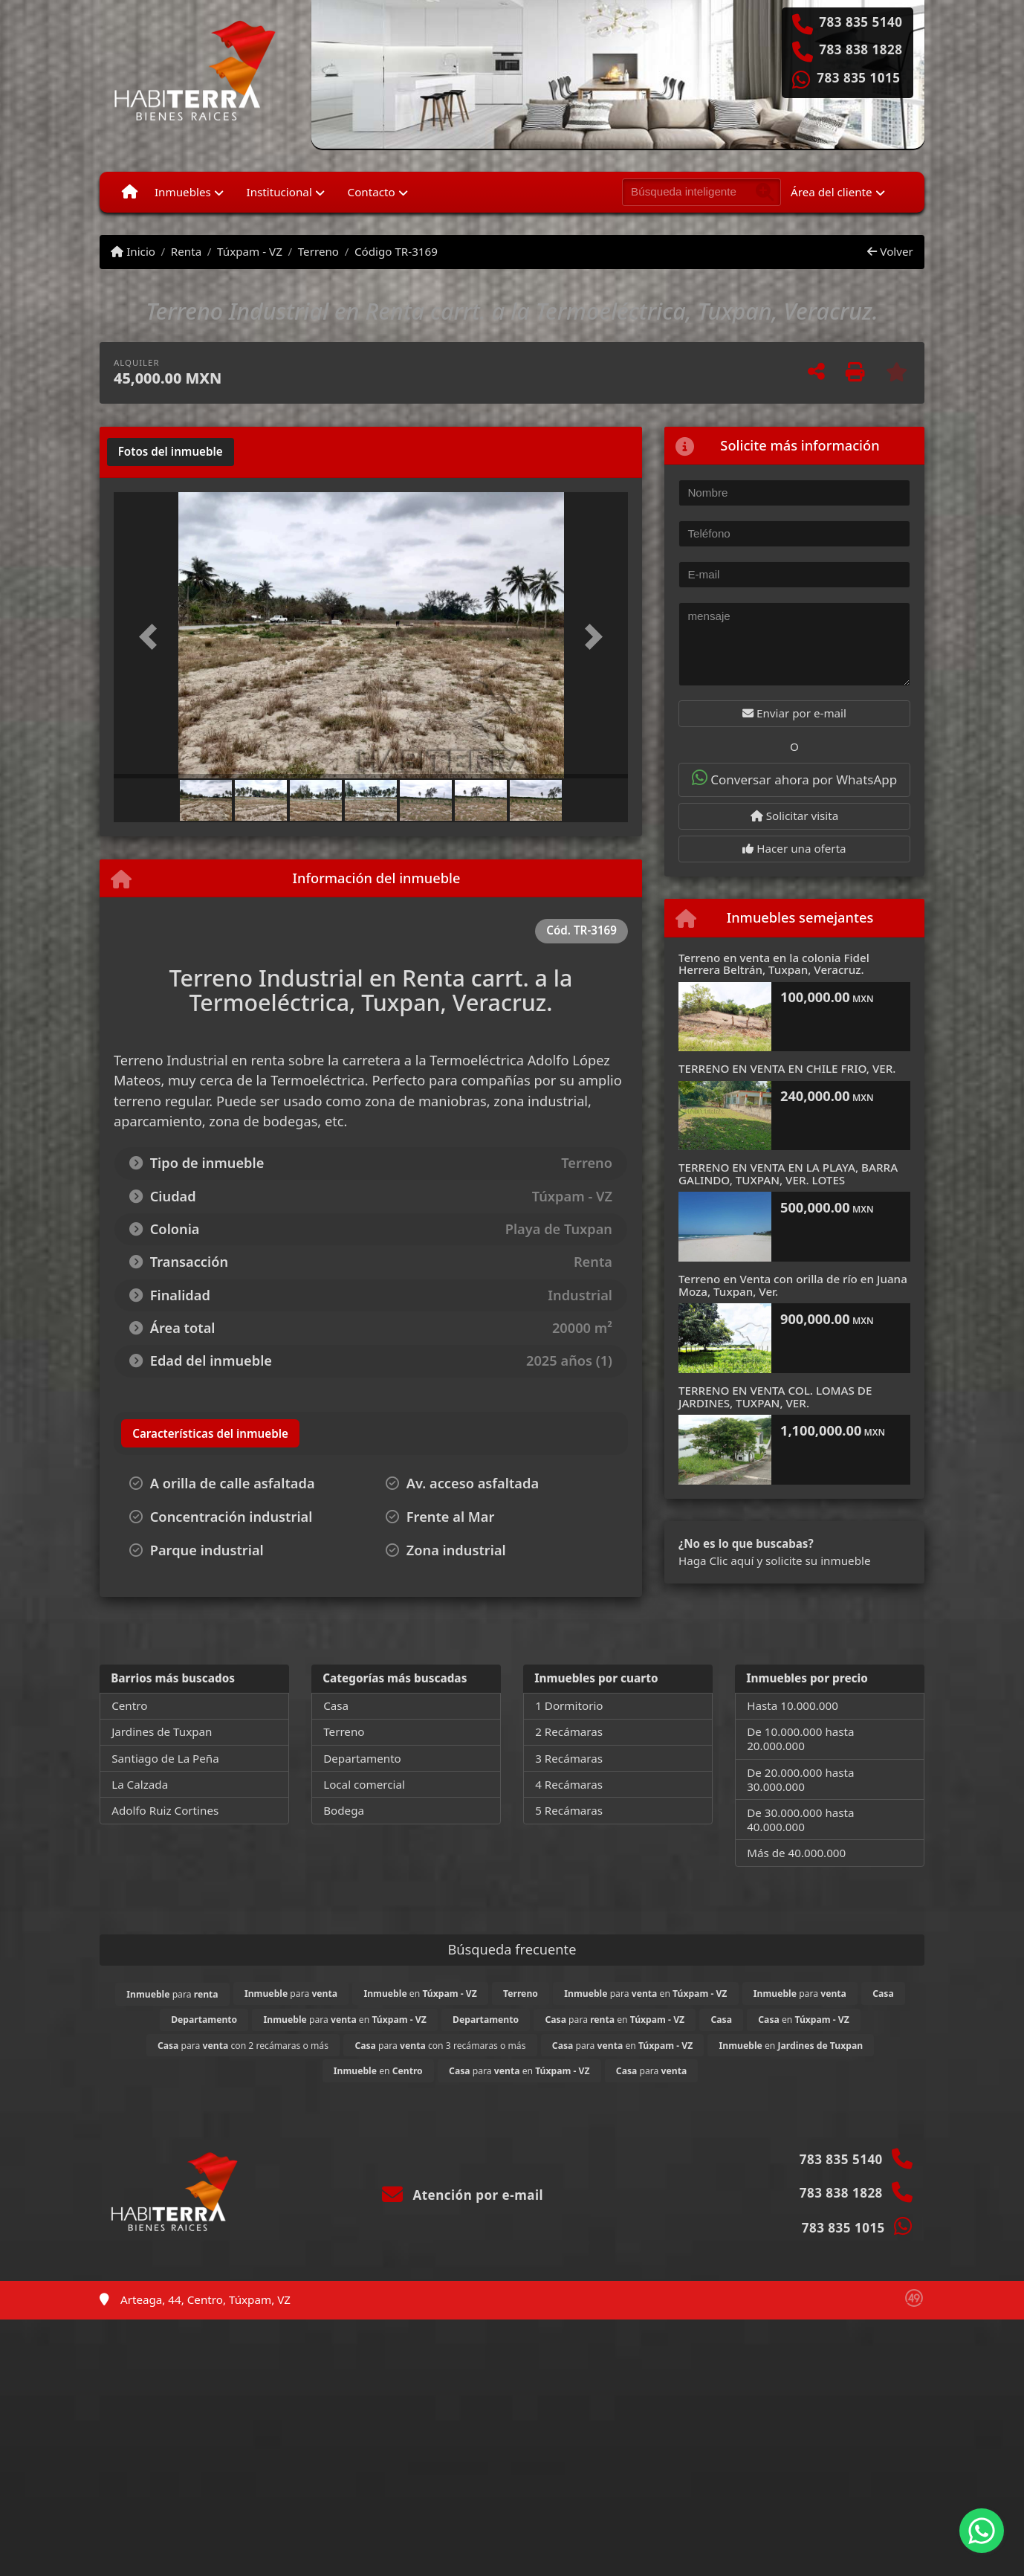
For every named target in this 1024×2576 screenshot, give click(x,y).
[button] (152, 637)
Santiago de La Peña (165, 1758)
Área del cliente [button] (831, 191)
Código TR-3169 (396, 251)
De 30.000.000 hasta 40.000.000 (800, 1819)
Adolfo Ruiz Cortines (164, 1810)
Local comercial (364, 1784)
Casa (336, 1705)
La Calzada (139, 1784)
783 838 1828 (860, 50)
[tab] (170, 452)
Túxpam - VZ (249, 251)
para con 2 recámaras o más (243, 2045)
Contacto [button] (371, 191)
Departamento (362, 1758)
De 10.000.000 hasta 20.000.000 (800, 1738)
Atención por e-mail (462, 2195)
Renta (186, 251)
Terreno (318, 251)
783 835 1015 (858, 78)
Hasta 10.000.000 (792, 1705)
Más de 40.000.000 (796, 1852)
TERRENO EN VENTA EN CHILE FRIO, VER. (786, 1068)
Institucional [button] (279, 191)
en (419, 1993)
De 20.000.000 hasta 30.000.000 (800, 1779)
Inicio (133, 251)
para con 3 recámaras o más (439, 2045)
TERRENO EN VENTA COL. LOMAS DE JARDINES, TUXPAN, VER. (775, 1396)
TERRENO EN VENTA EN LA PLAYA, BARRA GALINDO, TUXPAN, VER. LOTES (788, 1173)
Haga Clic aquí (716, 1560)
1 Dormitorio (569, 1705)
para (172, 1994)
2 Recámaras (569, 1731)
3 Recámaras (569, 1758)
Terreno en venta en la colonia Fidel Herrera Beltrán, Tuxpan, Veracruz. (773, 964)
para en (645, 1993)
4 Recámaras (569, 1784)
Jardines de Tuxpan (161, 1731)
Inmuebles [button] (183, 191)
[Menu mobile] (129, 191)
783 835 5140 (860, 22)
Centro (129, 1705)
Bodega (343, 1810)
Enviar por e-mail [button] (794, 713)
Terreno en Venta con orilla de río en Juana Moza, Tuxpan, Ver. (792, 1285)
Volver (890, 251)
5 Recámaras (569, 1810)
